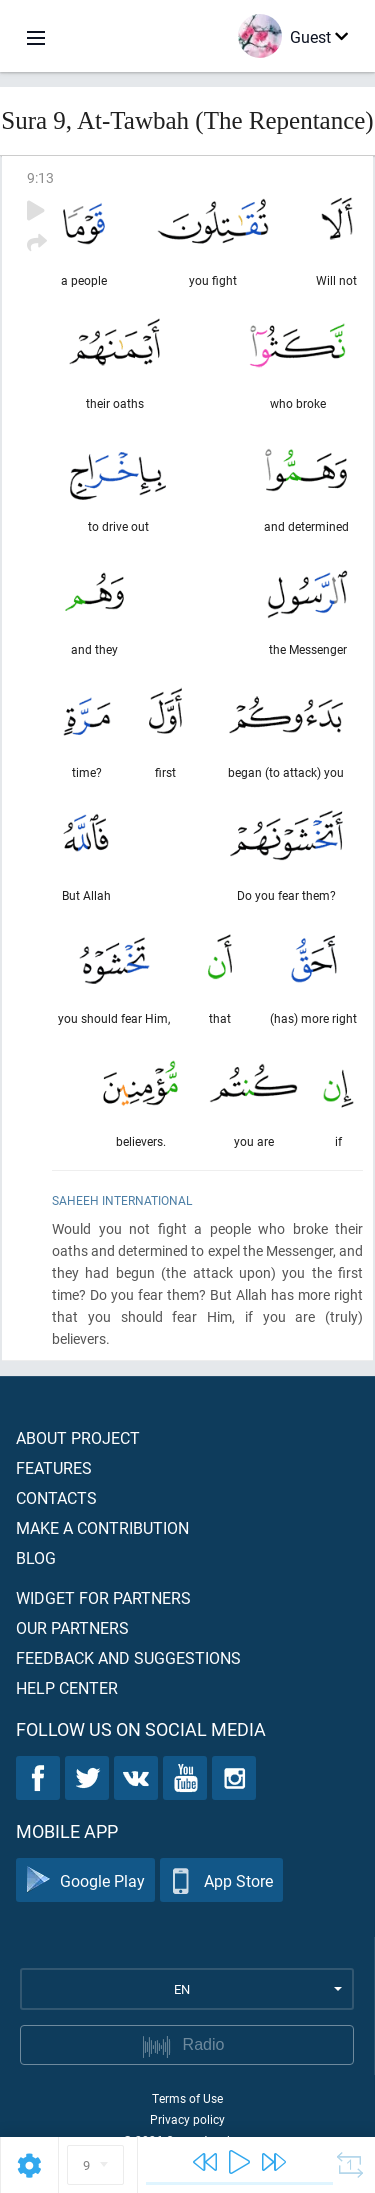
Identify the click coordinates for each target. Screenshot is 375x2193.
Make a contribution (102, 1527)
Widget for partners (103, 1597)
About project (78, 1437)
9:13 (40, 177)
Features (54, 1467)
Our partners (72, 1627)
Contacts (56, 1497)
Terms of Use (187, 2098)
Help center (67, 1687)
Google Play (85, 1880)
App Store (221, 1880)
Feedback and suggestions (128, 1657)
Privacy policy (187, 2119)
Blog (36, 1557)
